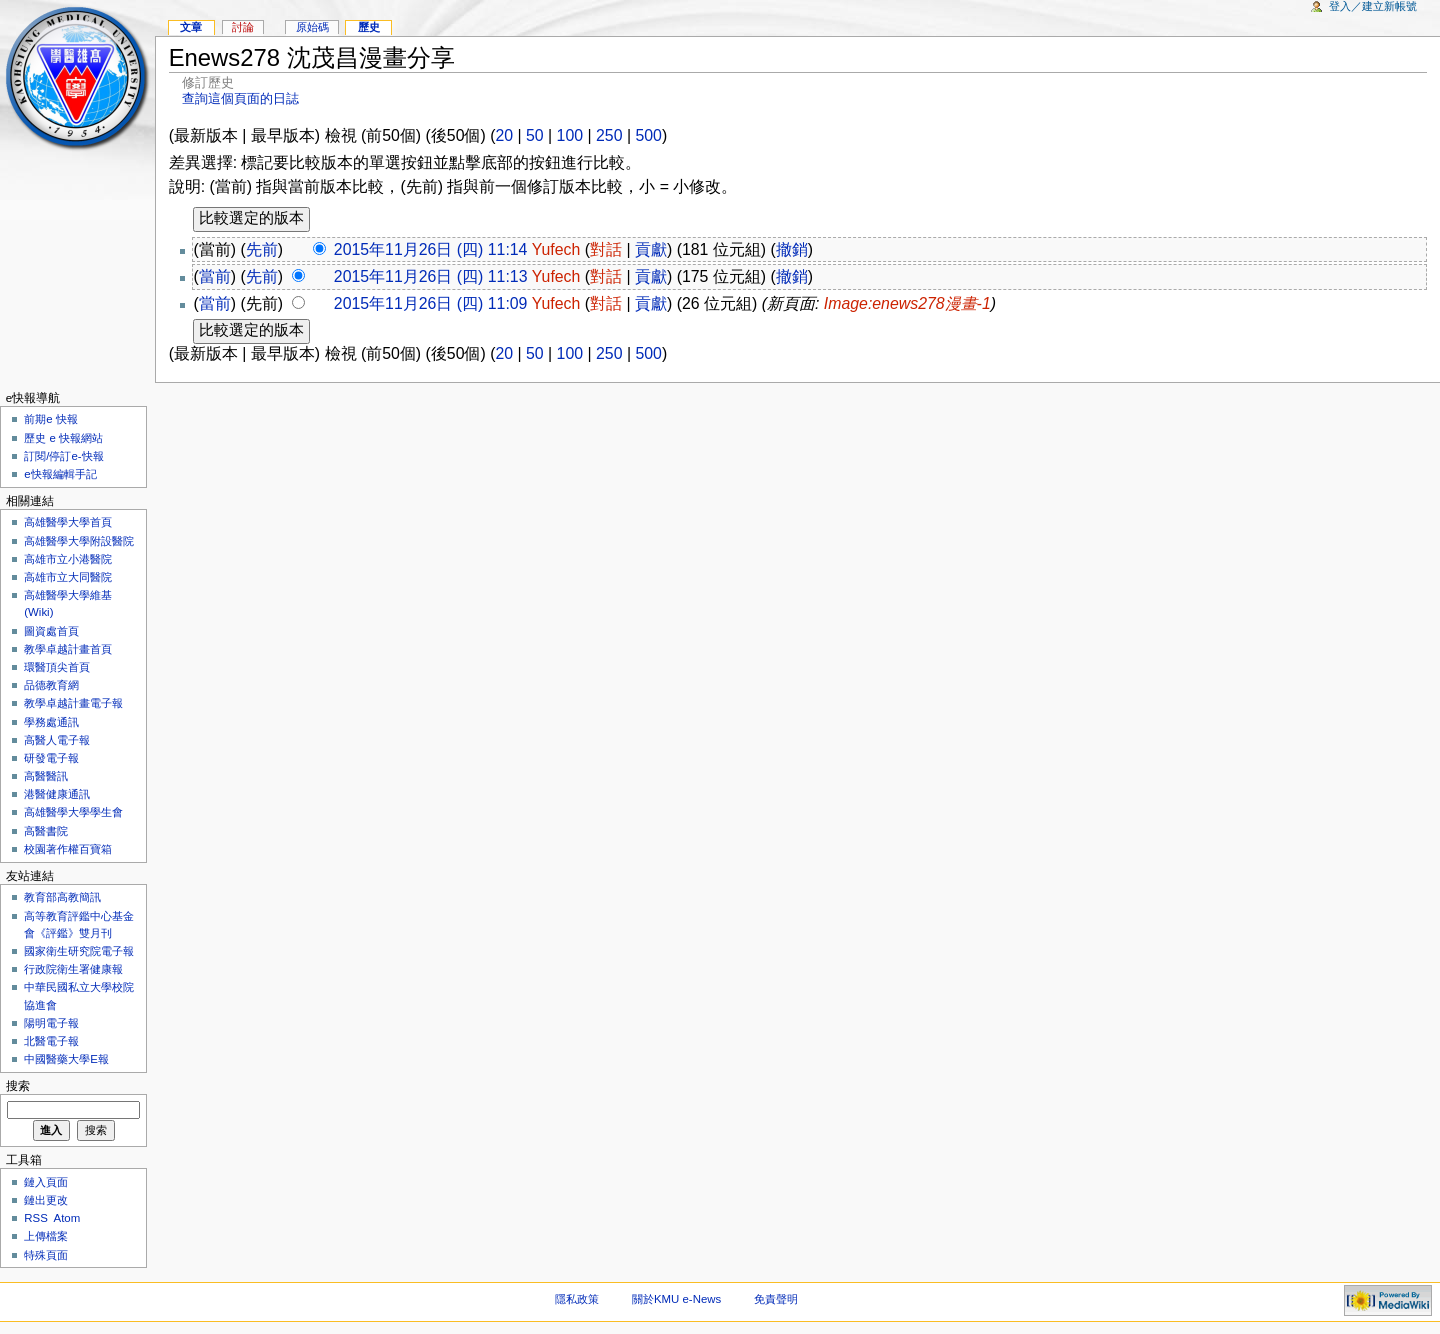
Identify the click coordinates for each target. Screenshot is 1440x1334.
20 (504, 135)
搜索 (18, 1086)
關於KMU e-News (676, 1299)
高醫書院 (46, 831)
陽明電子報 (51, 1023)
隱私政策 (577, 1299)
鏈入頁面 (46, 1182)
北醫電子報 (51, 1041)
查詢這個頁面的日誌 (240, 98)
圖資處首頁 (51, 631)
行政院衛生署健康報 (73, 969)
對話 (606, 249)
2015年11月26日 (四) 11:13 (431, 276)
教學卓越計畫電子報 (73, 703)
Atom (67, 1218)
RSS (36, 1218)
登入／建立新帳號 (1373, 6)
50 (535, 135)
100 (570, 135)
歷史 (369, 27)
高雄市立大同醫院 (68, 577)
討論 (243, 27)
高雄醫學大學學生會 (73, 812)
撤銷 (792, 249)
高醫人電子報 (57, 740)
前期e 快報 (51, 419)
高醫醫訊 (46, 776)
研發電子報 (51, 758)
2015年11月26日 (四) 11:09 (431, 303)
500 (648, 135)
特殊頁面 (46, 1255)
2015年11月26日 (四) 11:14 (431, 249)
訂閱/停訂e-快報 (63, 456)
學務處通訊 (51, 722)
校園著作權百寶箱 (68, 849)
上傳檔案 (46, 1236)
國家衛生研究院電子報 (79, 951)
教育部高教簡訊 (62, 897)
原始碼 (312, 27)
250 (609, 135)
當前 (215, 276)
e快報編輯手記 (60, 474)
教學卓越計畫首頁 (68, 649)
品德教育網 (51, 685)
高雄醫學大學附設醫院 (79, 541)
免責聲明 (776, 1299)
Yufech (556, 249)
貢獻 (651, 249)
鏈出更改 (46, 1200)
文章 (191, 27)
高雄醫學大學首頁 (68, 522)
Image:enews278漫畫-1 (907, 303)
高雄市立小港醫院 (68, 559)
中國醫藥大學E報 (66, 1059)
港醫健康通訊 (57, 794)
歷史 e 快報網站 (69, 438)
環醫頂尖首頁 (57, 667)
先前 (262, 249)
